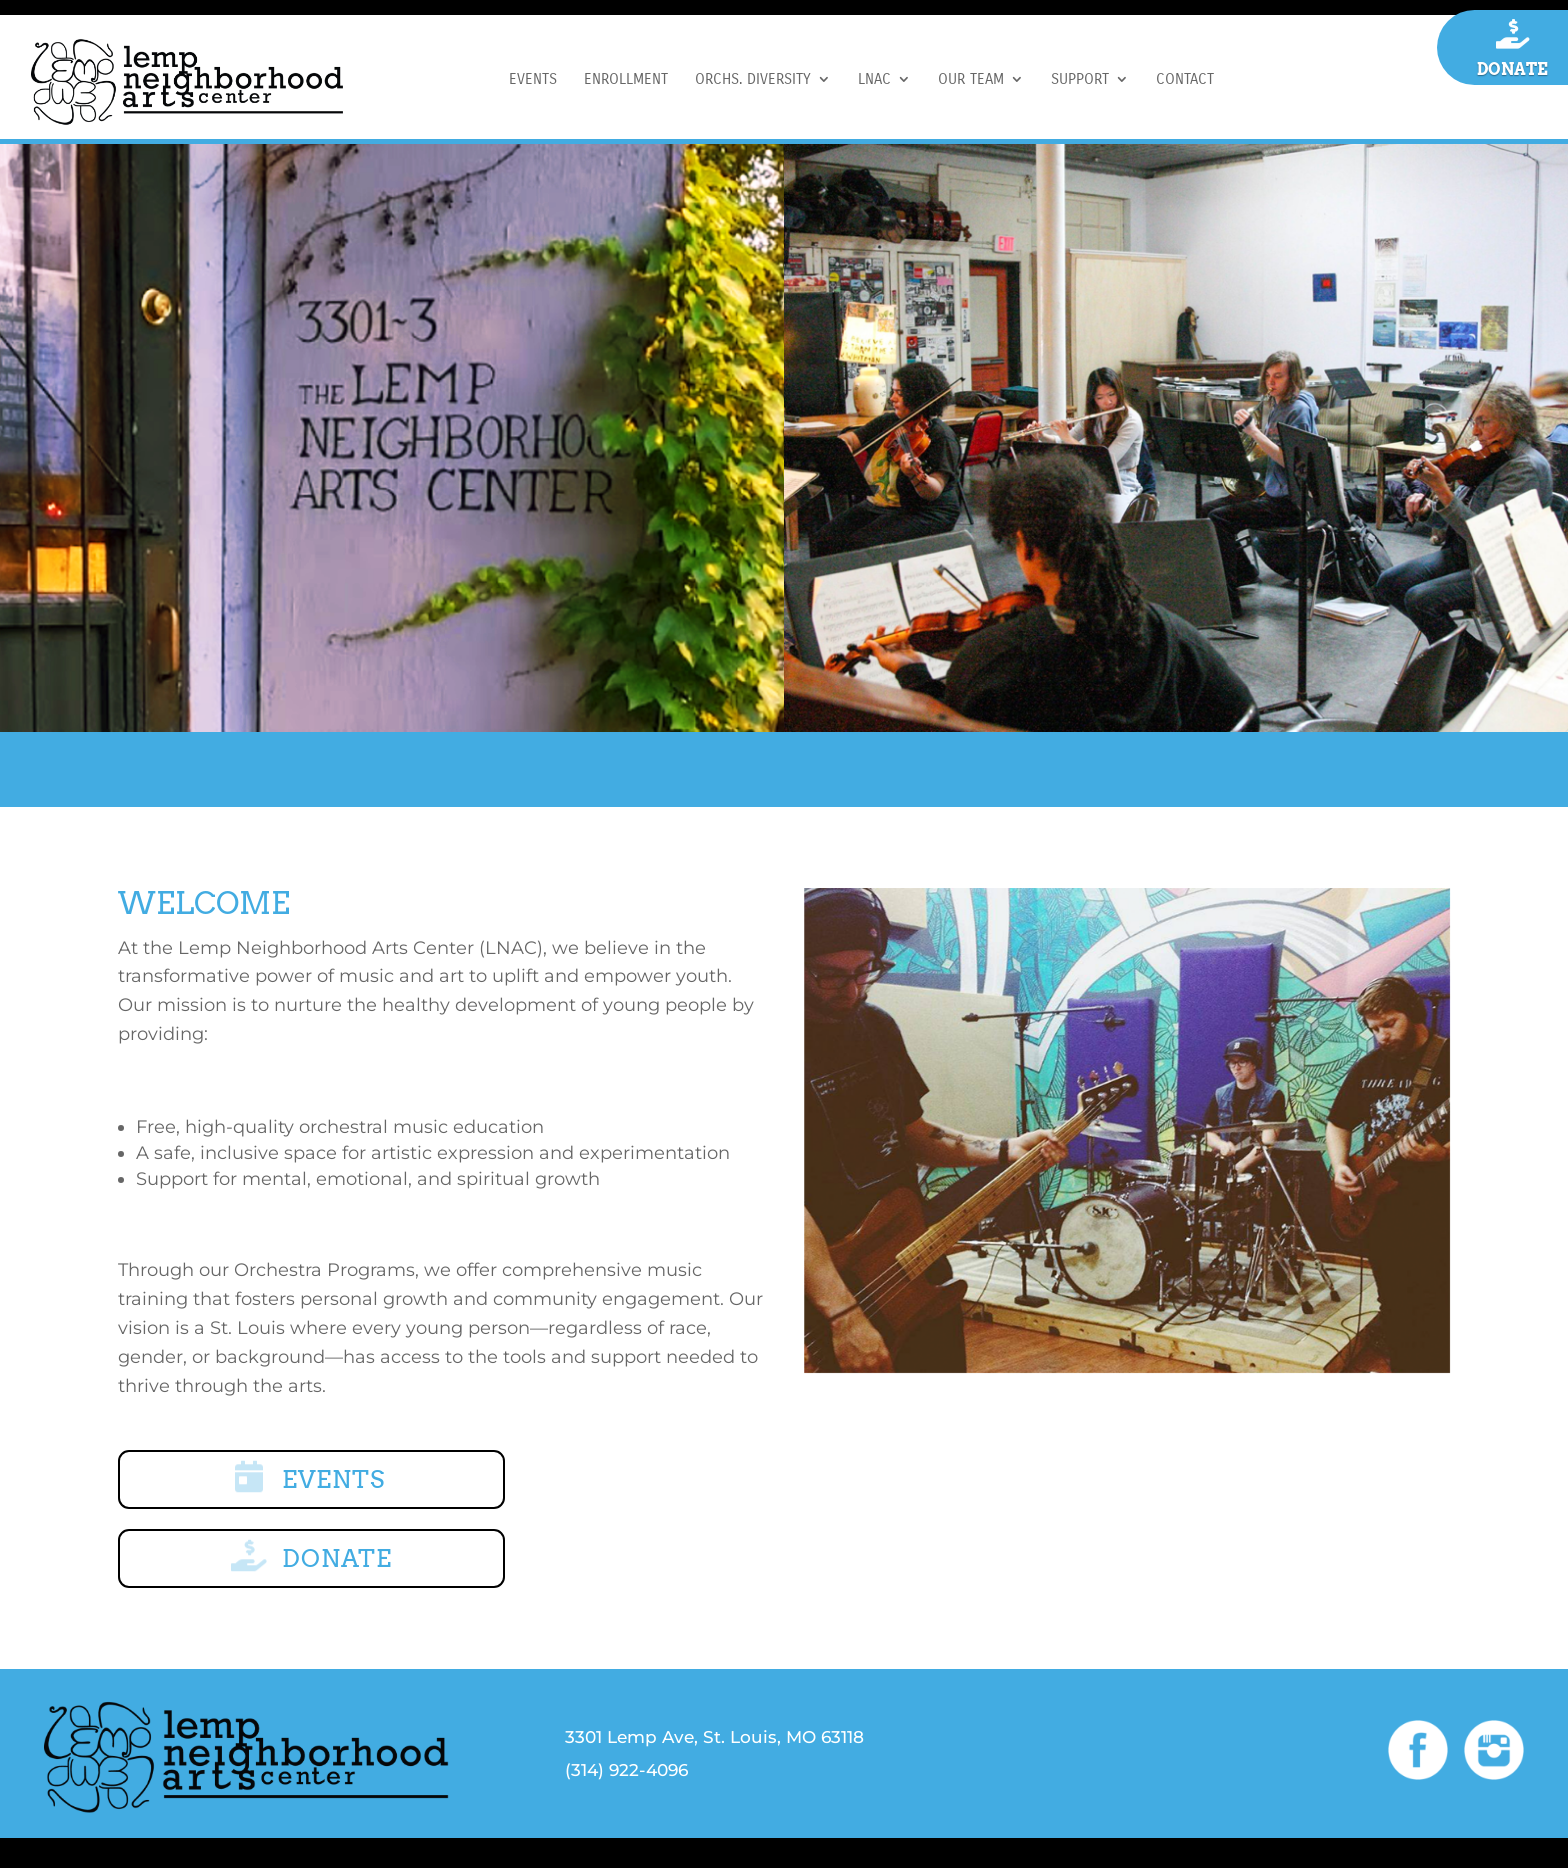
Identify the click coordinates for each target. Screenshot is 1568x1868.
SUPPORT (1080, 80)
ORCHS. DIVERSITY (753, 80)
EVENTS (533, 80)
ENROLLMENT (626, 80)
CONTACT (1185, 80)
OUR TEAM (971, 80)
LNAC (874, 80)
